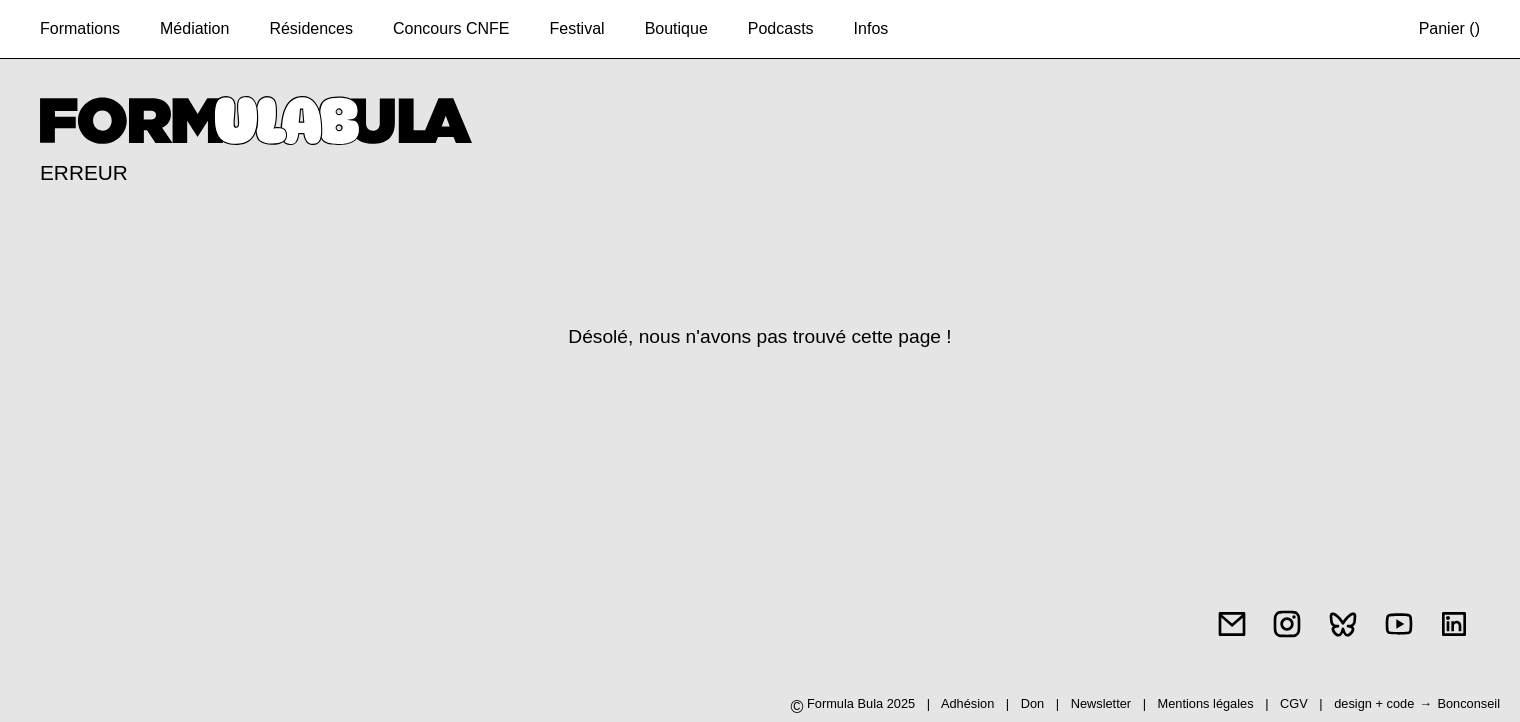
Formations (80, 28)
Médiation (194, 28)
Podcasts (781, 28)
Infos (871, 28)
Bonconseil (1468, 703)
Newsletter (1101, 703)
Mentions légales (1208, 703)
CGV (1295, 703)
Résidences (311, 28)
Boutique (676, 28)
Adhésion (967, 703)
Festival (577, 28)
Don (1032, 703)
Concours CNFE (451, 28)
